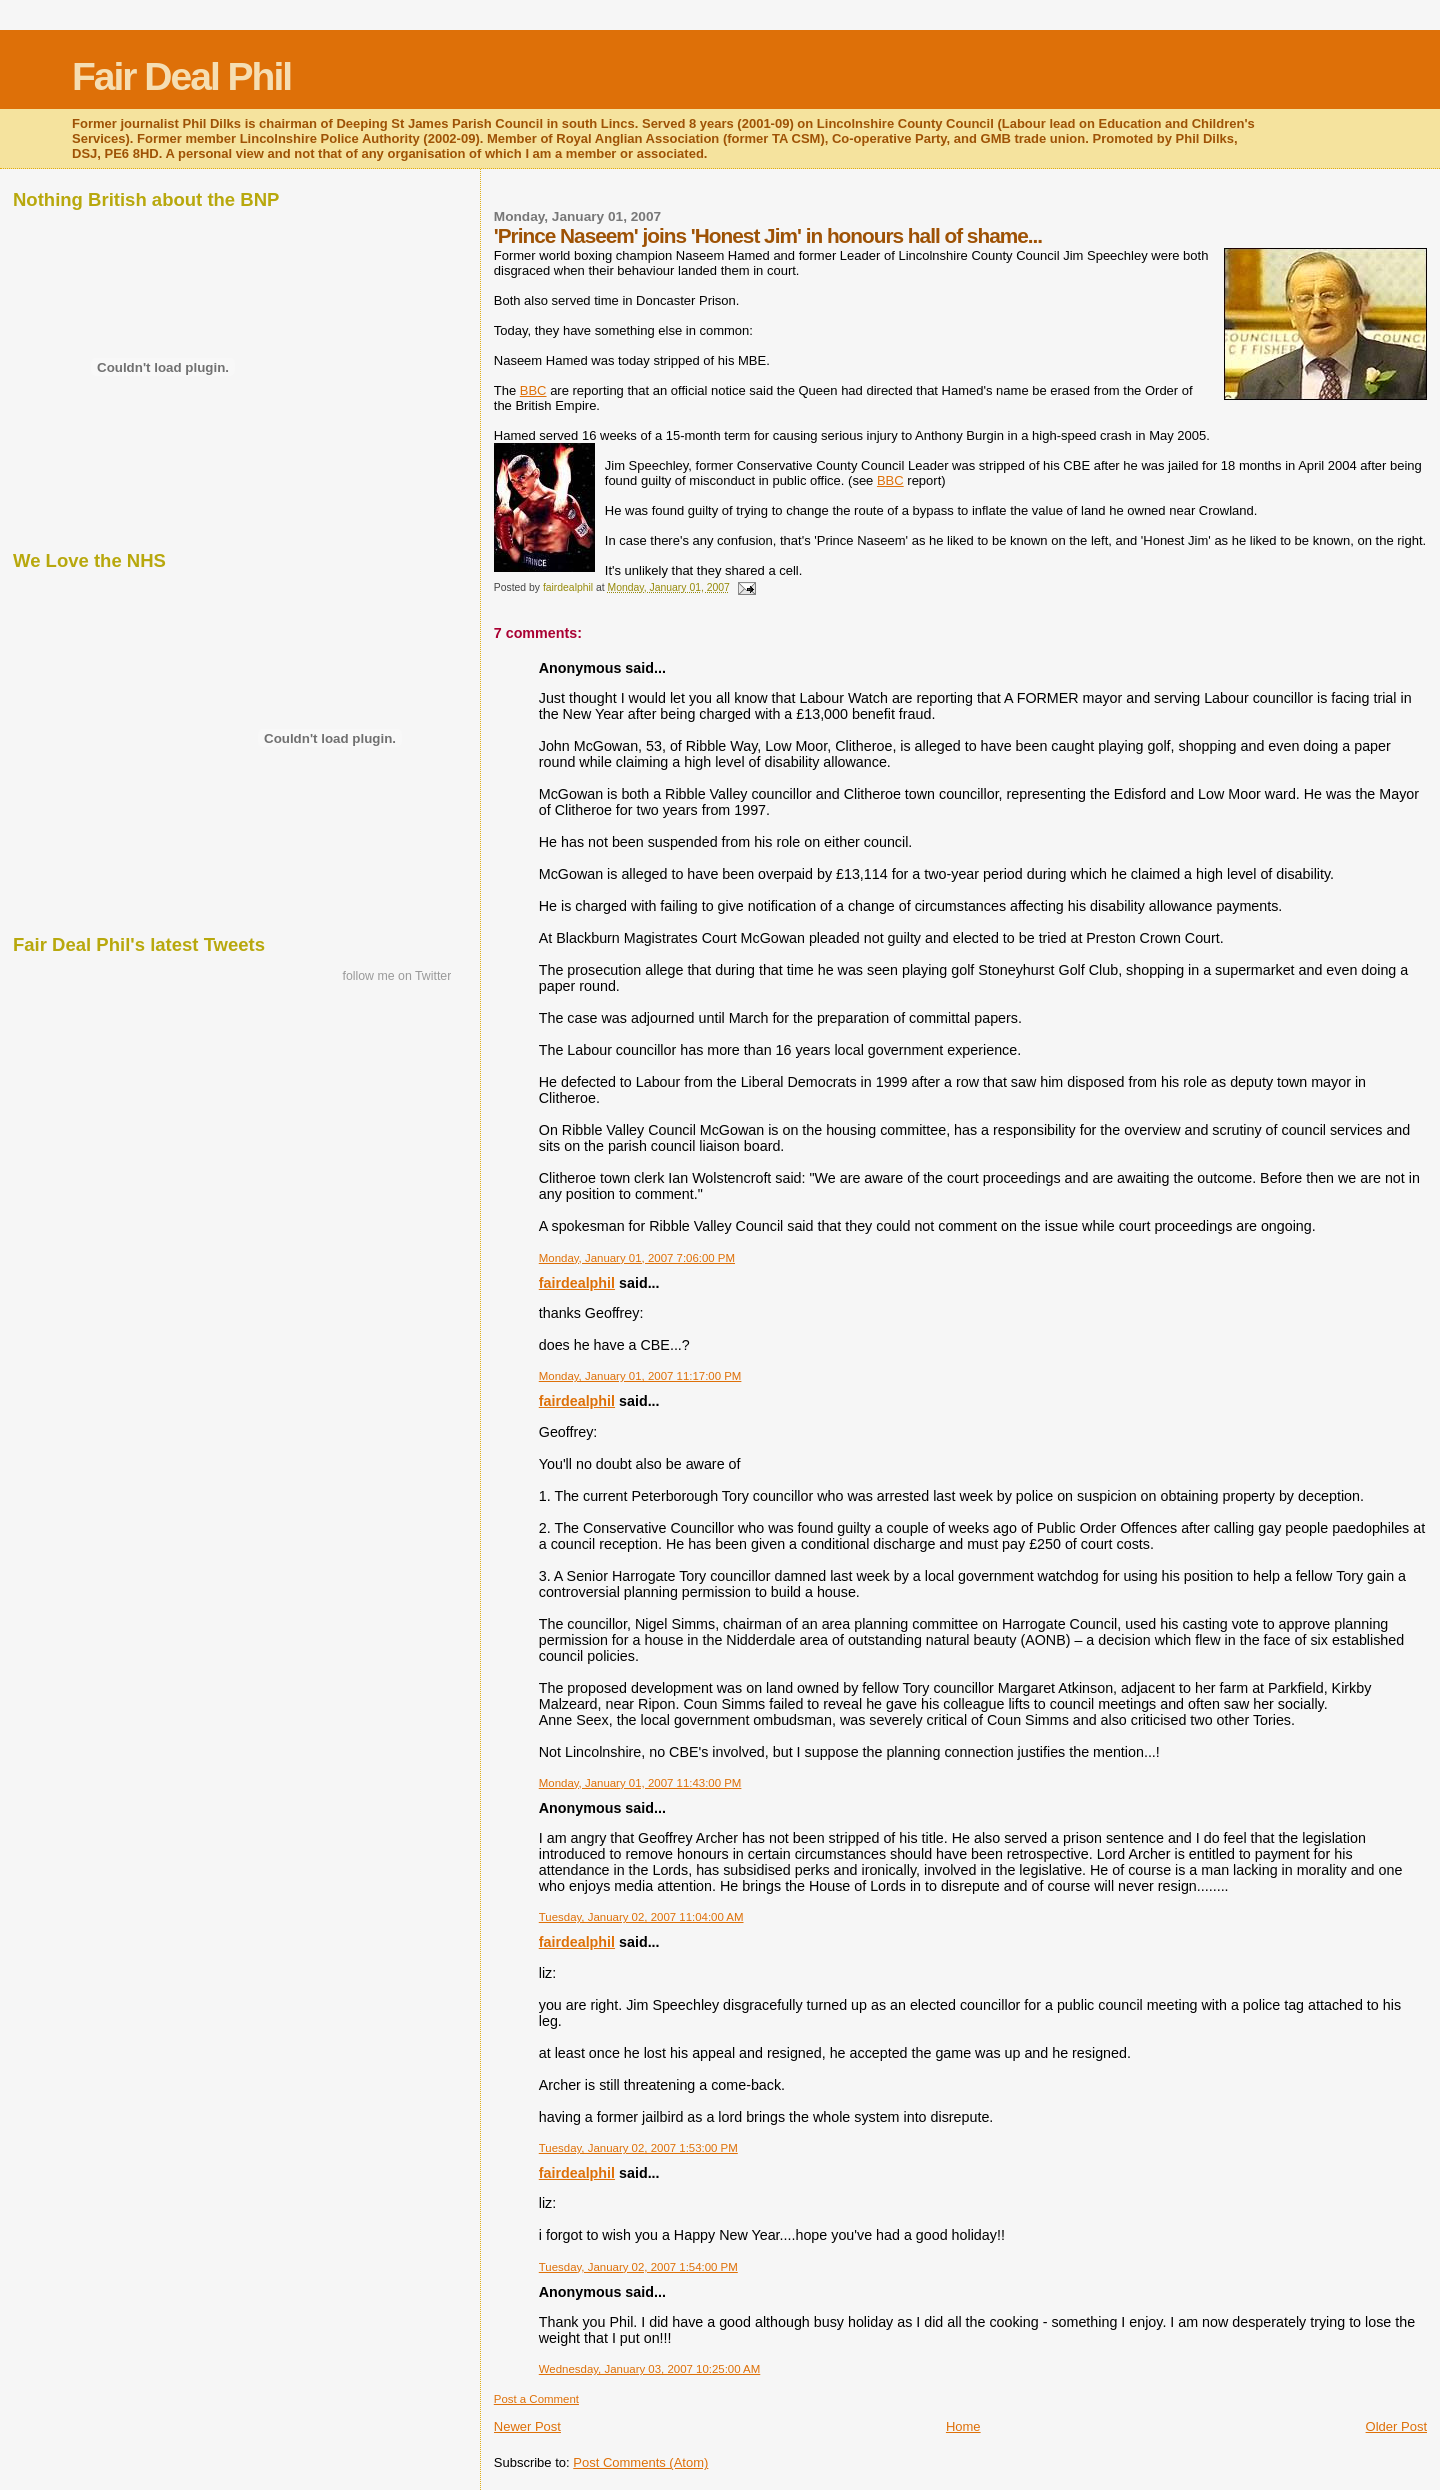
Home (963, 2426)
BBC (533, 390)
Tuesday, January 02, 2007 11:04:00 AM (641, 1917)
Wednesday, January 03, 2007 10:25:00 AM (650, 2369)
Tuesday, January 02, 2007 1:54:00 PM (638, 2267)
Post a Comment (536, 2399)
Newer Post (527, 2426)
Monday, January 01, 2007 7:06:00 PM (637, 1258)
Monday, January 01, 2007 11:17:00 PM (640, 1376)
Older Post (1396, 2426)
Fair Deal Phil (181, 76)
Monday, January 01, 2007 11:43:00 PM (640, 1783)
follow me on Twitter (396, 976)
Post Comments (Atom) (640, 2462)
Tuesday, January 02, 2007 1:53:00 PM (638, 2148)
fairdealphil (577, 1283)
